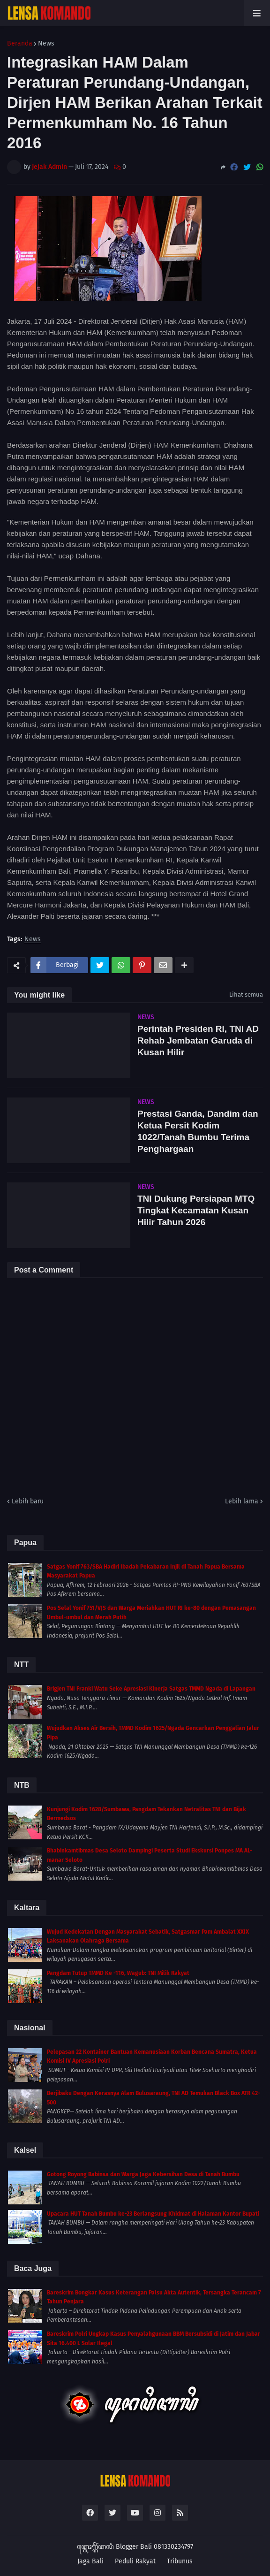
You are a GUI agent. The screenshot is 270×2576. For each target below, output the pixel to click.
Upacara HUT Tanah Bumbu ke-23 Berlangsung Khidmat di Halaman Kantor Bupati (153, 2213)
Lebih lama (241, 1501)
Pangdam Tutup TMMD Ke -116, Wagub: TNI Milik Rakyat (118, 1973)
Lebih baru (28, 1501)
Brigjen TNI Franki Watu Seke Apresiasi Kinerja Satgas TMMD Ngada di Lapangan (151, 1688)
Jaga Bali (90, 2561)
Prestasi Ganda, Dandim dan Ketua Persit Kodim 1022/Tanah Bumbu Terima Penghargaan (197, 1131)
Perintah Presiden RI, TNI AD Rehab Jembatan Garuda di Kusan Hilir (198, 1040)
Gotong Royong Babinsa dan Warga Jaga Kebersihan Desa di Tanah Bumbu (143, 2174)
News (46, 43)
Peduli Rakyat (135, 2561)
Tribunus (180, 2561)
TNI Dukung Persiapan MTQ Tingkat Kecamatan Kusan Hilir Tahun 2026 (196, 1210)
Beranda (19, 43)
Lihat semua (246, 994)
